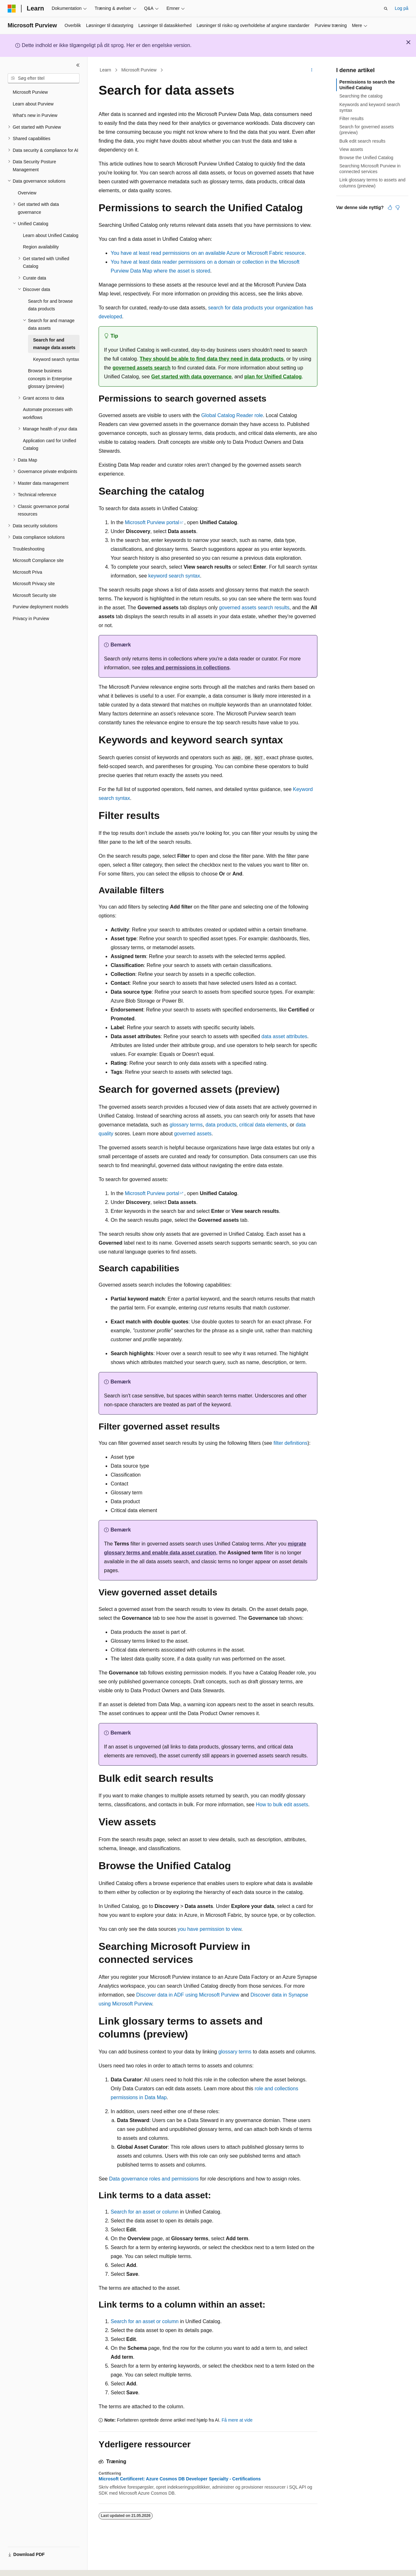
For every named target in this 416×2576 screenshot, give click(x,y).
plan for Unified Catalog (273, 376)
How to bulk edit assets (282, 1804)
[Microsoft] (12, 8)
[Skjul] (78, 65)
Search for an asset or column (144, 2211)
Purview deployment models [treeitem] (40, 606)
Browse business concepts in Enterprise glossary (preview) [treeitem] (50, 378)
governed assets (192, 1133)
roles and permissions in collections (186, 667)
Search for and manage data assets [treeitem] (54, 343)
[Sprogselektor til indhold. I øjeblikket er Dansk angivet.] (21, 2565)
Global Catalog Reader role (232, 415)
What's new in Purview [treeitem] (35, 115)
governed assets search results (254, 607)
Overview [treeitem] (27, 192)
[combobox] (44, 78)
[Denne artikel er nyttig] (390, 207)
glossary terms (186, 1124)
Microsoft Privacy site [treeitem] (34, 583)
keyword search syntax (174, 575)
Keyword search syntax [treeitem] (56, 359)
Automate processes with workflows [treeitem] (48, 413)
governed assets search (141, 367)
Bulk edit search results (362, 141)
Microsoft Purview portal (152, 522)
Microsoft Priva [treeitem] (27, 572)
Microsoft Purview (138, 69)
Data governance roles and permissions (154, 2178)
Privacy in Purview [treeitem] (31, 618)
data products (220, 1124)
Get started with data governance (191, 376)
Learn (105, 69)
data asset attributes (284, 1036)
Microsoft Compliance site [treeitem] (38, 560)
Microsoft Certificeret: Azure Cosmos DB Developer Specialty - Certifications (180, 2478)
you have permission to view (209, 1929)
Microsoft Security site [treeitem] (34, 595)
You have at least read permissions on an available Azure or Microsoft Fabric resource (208, 253)
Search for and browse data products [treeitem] (50, 305)
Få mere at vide (237, 2420)
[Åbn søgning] (385, 8)
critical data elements (263, 1124)
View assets (351, 149)
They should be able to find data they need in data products (212, 359)
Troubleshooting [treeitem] (29, 548)
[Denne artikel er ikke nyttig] (397, 207)
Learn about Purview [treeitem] (33, 103)
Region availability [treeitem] (41, 246)
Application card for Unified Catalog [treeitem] (49, 444)
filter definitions (291, 1443)
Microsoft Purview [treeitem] (30, 92)
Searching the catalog (360, 95)
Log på (401, 8)
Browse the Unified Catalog (366, 157)
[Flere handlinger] (311, 70)
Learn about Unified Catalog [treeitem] (50, 235)
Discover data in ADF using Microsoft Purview (187, 1995)
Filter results (351, 118)
